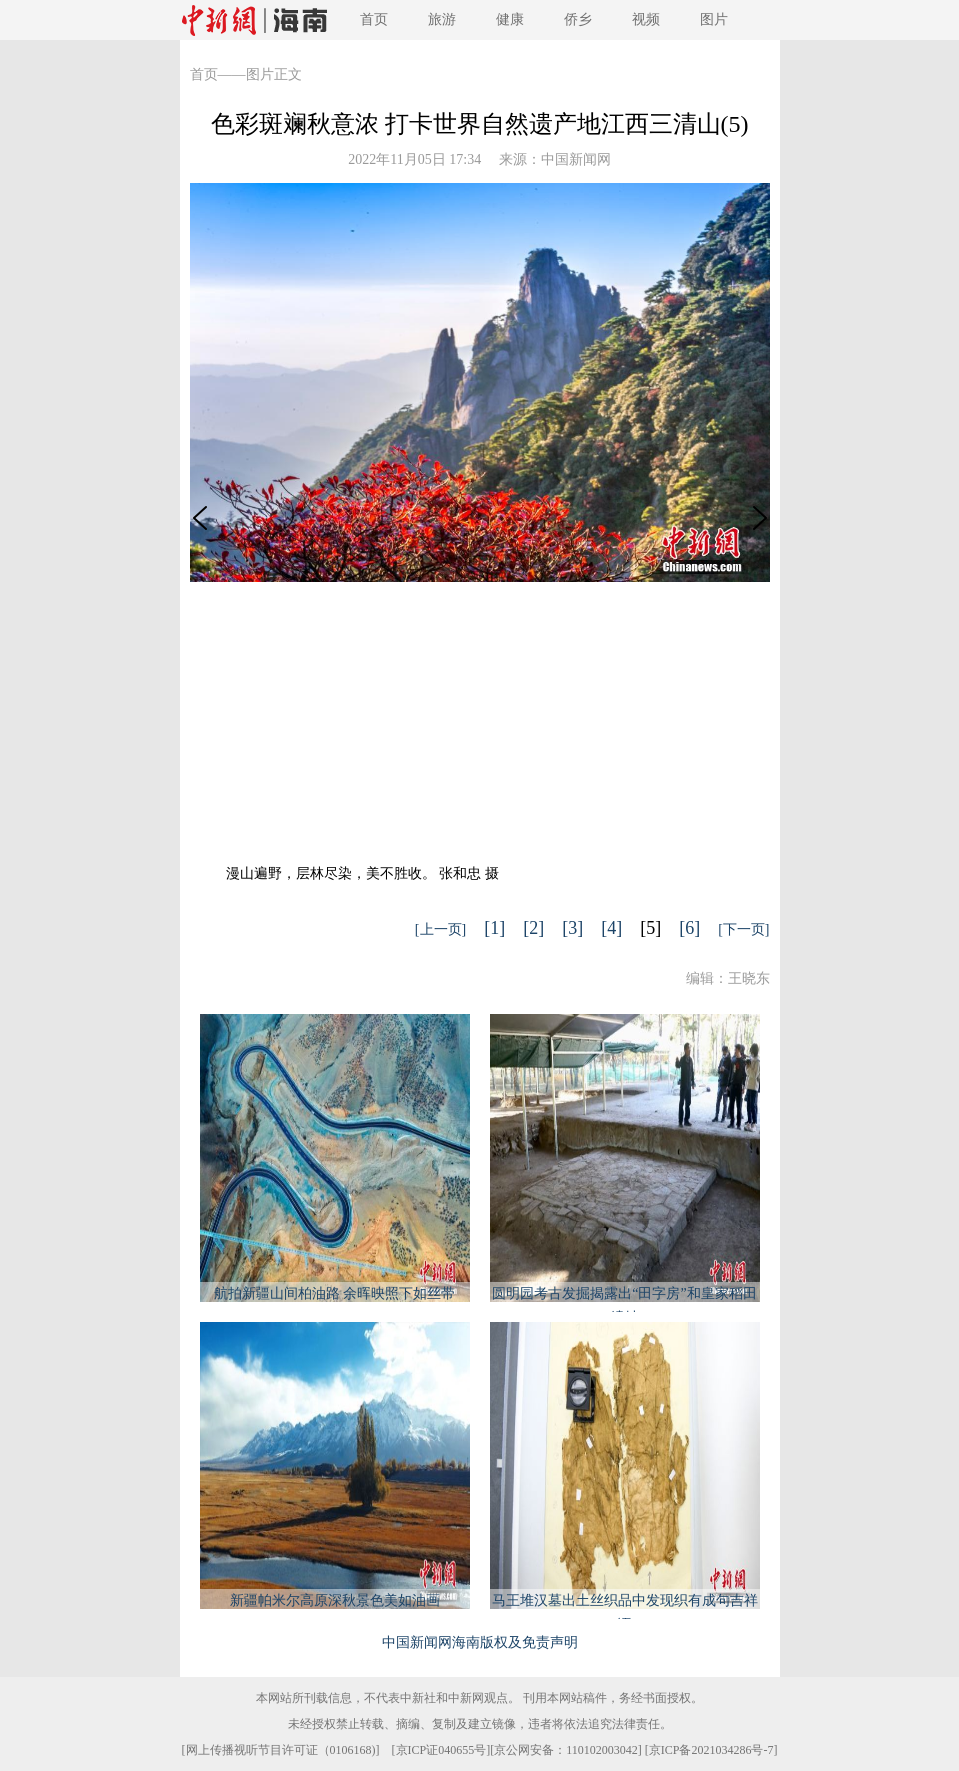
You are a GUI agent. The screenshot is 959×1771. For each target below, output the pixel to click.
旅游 (442, 19)
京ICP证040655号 (441, 1750)
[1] (494, 928)
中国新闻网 (576, 159)
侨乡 (578, 19)
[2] (533, 928)
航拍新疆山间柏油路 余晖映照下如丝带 (335, 1293)
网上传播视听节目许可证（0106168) (281, 1750)
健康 (510, 19)
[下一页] (743, 929)
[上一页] (440, 929)
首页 (374, 19)
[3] (572, 928)
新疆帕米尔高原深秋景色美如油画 (335, 1600)
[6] (689, 928)
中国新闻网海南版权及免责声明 (480, 1642)
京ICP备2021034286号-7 (711, 1750)
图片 (714, 19)
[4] (611, 928)
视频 (646, 19)
